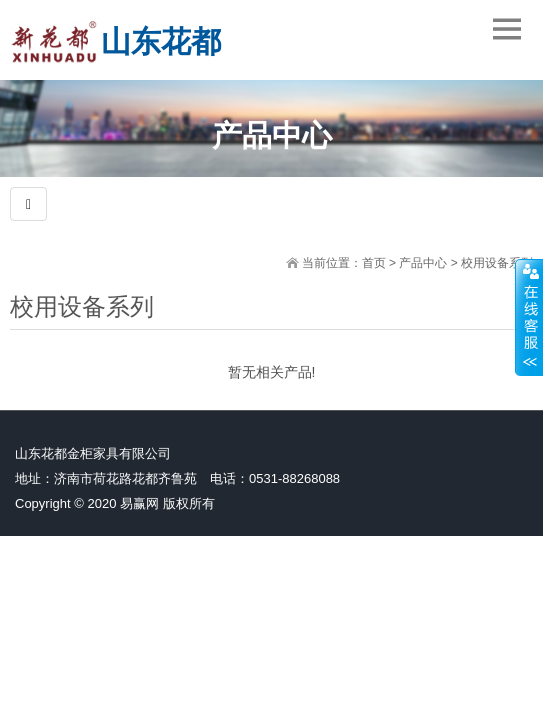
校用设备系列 (497, 263)
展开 (529, 317)
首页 (374, 263)
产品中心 (423, 263)
